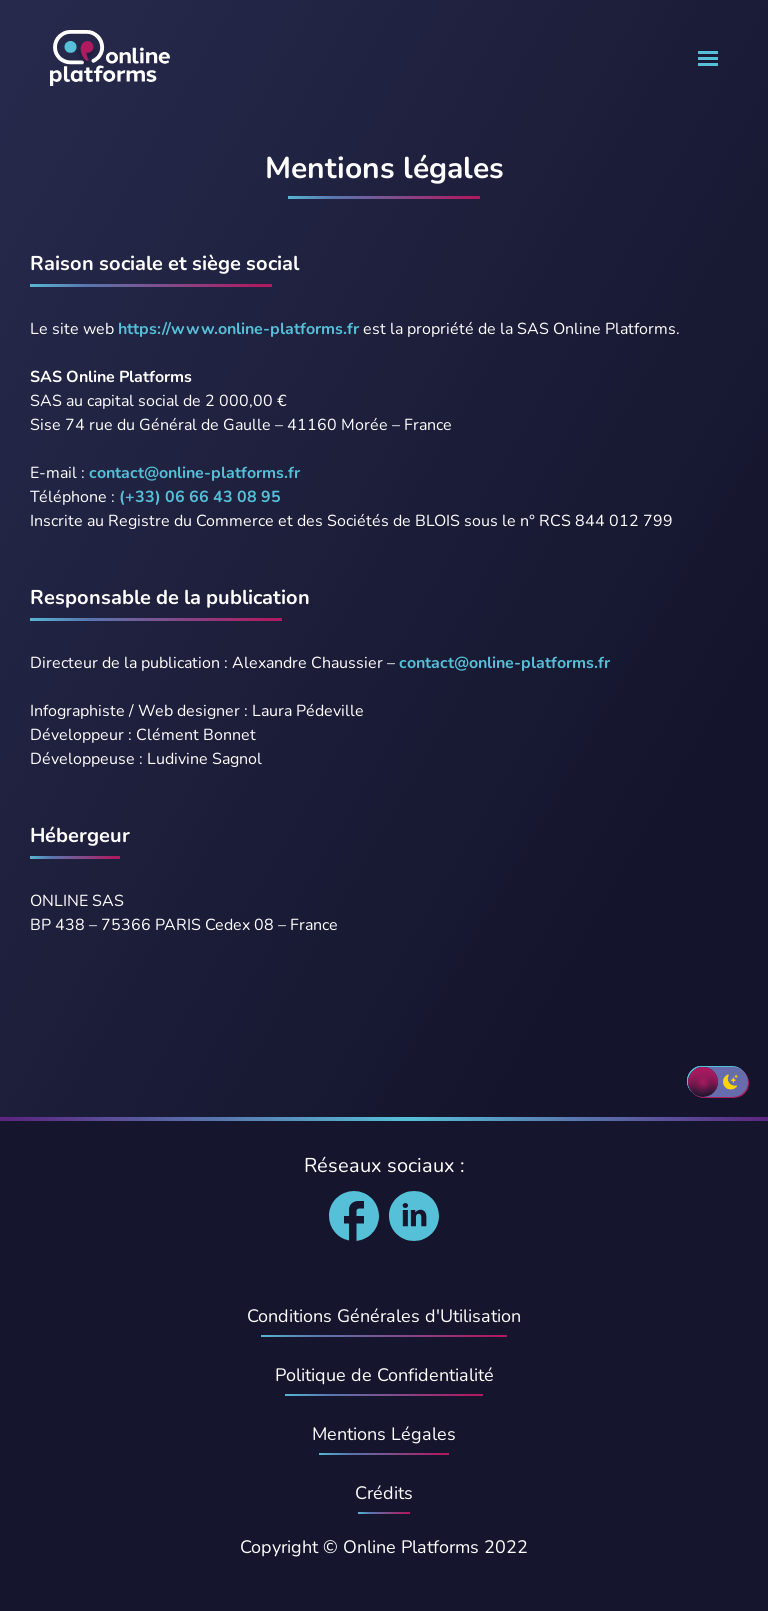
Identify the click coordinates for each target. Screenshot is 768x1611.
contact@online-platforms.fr (194, 473)
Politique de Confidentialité (384, 1375)
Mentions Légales (384, 1434)
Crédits (384, 1493)
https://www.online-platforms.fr (238, 329)
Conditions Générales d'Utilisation (384, 1316)
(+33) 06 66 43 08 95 (200, 497)
